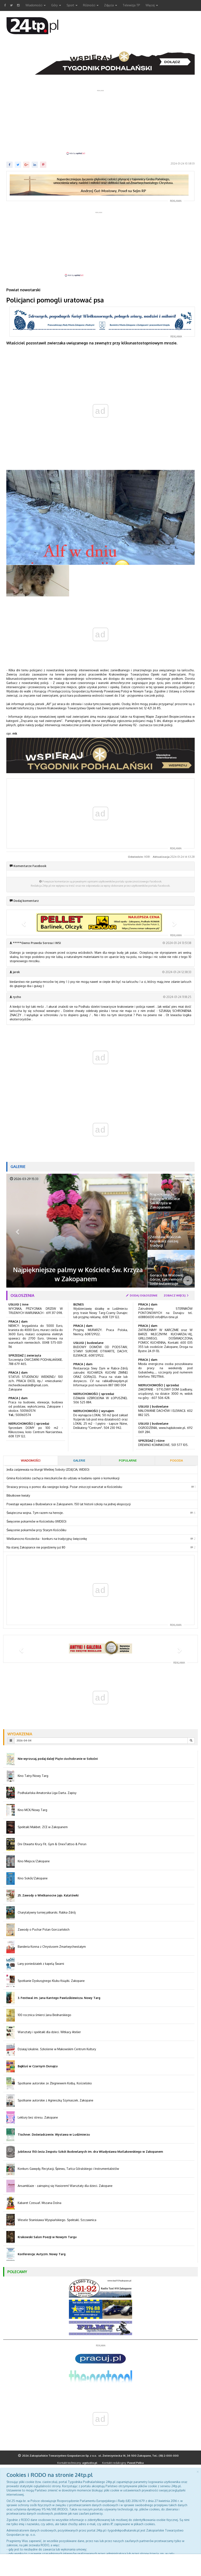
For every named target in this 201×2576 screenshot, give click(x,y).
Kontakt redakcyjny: (123, 2462)
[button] (23, 922)
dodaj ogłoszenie (141, 1295)
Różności (91, 5)
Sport (72, 5)
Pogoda (176, 1460)
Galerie (18, 1166)
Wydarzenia (19, 1734)
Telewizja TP (131, 5)
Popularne (128, 1460)
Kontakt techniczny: (77, 2462)
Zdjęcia (110, 5)
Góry (56, 5)
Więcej (152, 5)
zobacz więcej (176, 1295)
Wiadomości (35, 5)
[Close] (197, 2471)
